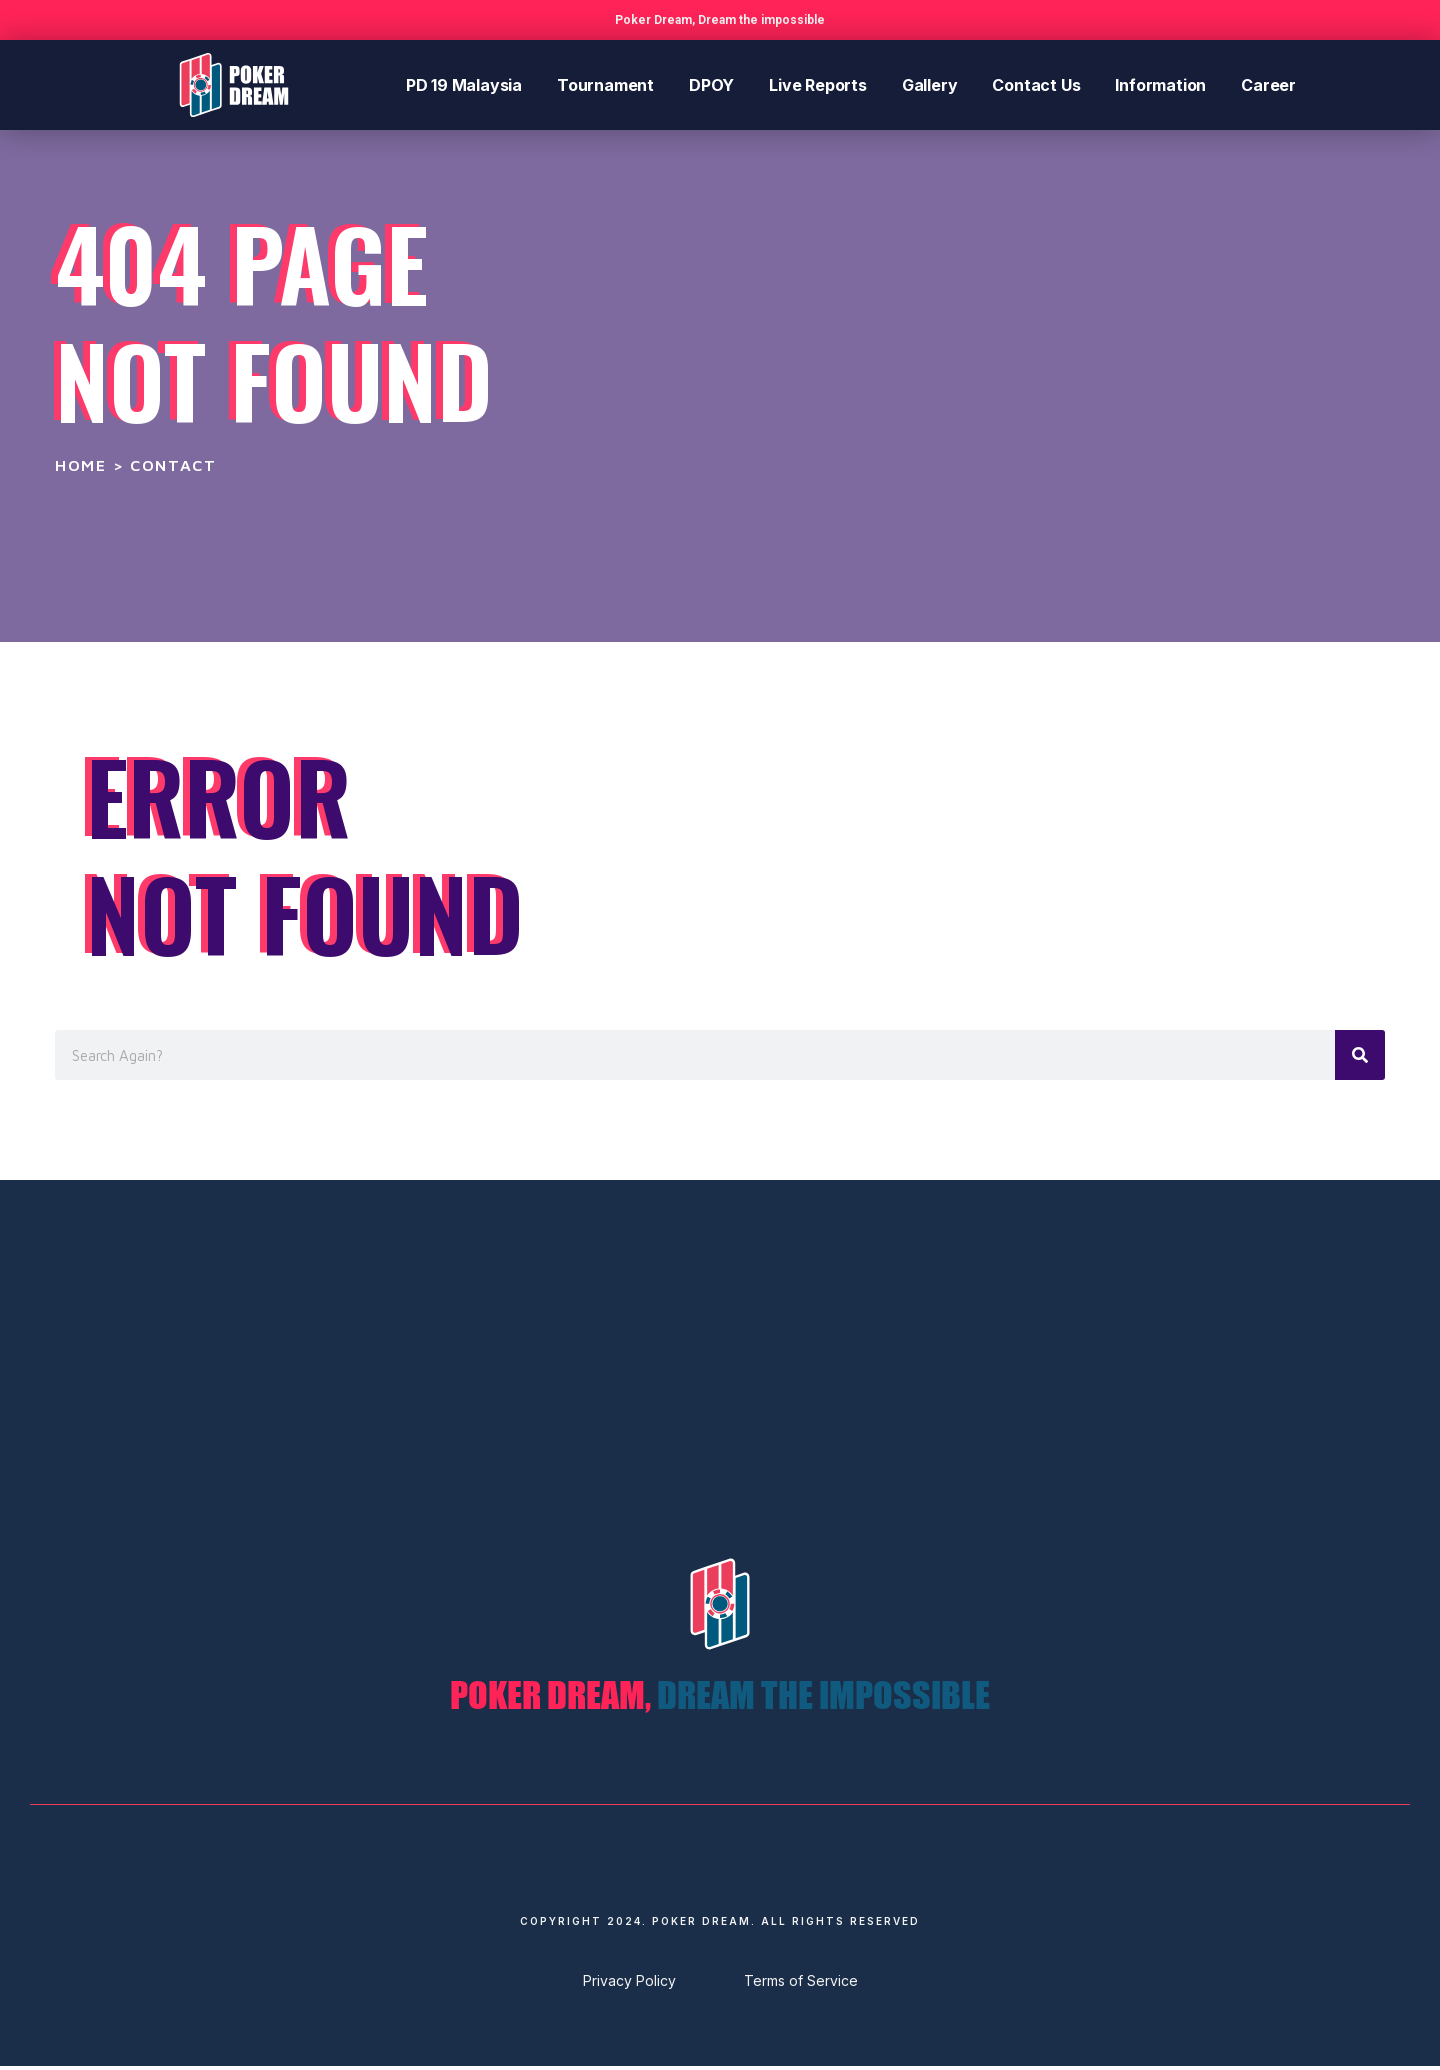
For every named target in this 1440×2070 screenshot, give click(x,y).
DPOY (711, 85)
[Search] (1360, 1055)
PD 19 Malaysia (464, 85)
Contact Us (1036, 85)
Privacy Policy (629, 1984)
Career (1268, 85)
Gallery (930, 85)
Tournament (605, 85)
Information (1160, 85)
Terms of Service (801, 1984)
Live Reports (818, 85)
